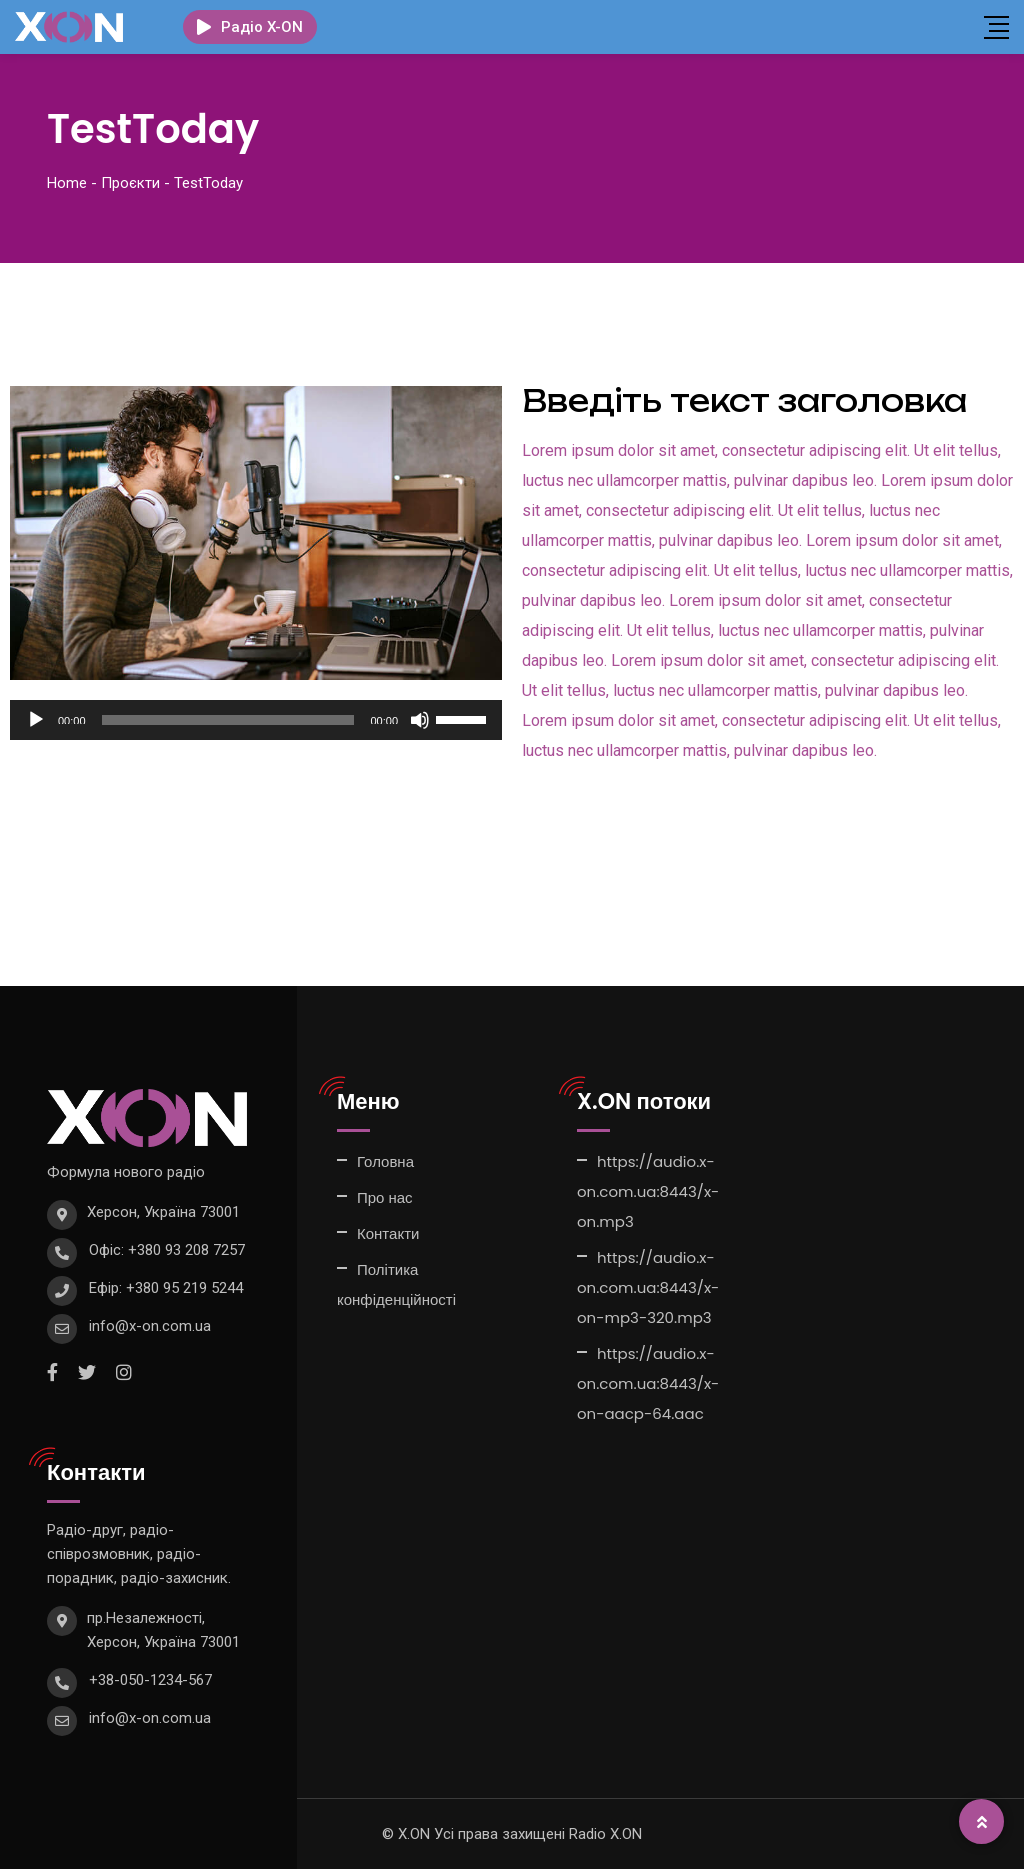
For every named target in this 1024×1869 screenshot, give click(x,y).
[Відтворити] (36, 720)
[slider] (228, 720)
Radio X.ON (605, 1834)
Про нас (385, 1197)
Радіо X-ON (250, 27)
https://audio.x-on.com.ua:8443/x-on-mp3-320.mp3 (648, 1287)
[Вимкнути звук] (420, 720)
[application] (256, 720)
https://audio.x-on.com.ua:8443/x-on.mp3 (648, 1191)
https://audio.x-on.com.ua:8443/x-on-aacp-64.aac (648, 1383)
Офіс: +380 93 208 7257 (167, 1250)
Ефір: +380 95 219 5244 (166, 1288)
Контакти (388, 1233)
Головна (385, 1161)
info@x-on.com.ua (150, 1326)
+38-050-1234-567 (150, 1680)
